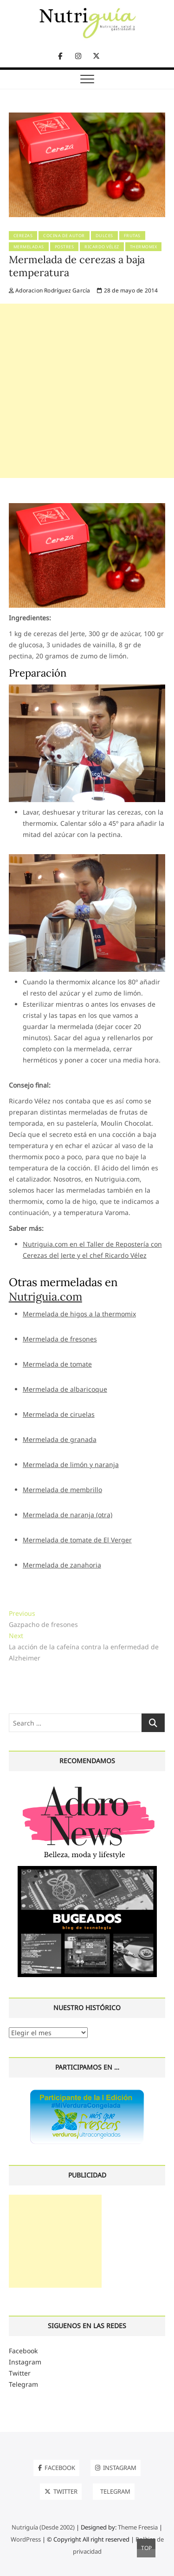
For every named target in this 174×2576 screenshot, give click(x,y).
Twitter (20, 2373)
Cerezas (23, 235)
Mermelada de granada (60, 1439)
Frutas (132, 235)
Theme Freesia (138, 2527)
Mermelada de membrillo (62, 1489)
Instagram (25, 2361)
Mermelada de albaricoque (65, 1389)
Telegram (23, 2384)
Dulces (104, 235)
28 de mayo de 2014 (127, 290)
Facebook (23, 2350)
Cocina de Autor (64, 235)
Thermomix (143, 247)
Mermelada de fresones (60, 1338)
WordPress (26, 2539)
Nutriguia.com (45, 1296)
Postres (64, 247)
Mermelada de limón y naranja (71, 1464)
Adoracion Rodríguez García (49, 290)
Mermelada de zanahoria (62, 1564)
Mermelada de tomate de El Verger (77, 1539)
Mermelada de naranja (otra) (67, 1514)
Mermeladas (28, 247)
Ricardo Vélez (101, 247)
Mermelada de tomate (57, 1364)
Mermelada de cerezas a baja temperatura (77, 266)
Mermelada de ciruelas (59, 1414)
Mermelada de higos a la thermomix (79, 1313)
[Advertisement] (87, 391)
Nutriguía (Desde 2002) (43, 2527)
